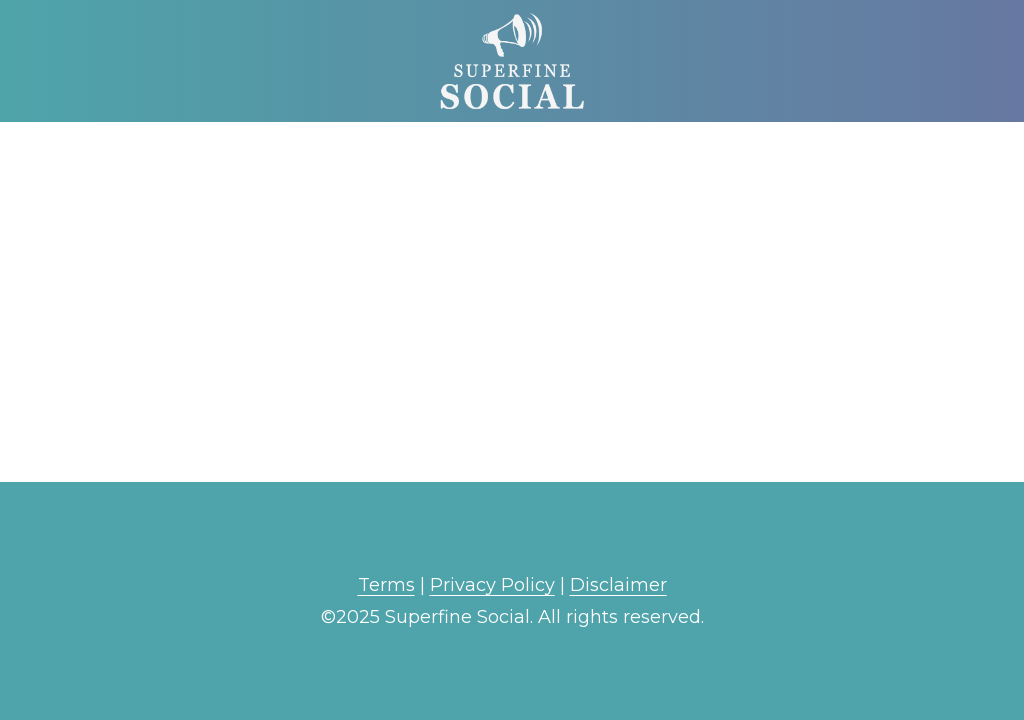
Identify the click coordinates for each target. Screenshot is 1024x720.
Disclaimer (618, 585)
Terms (386, 585)
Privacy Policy (492, 585)
